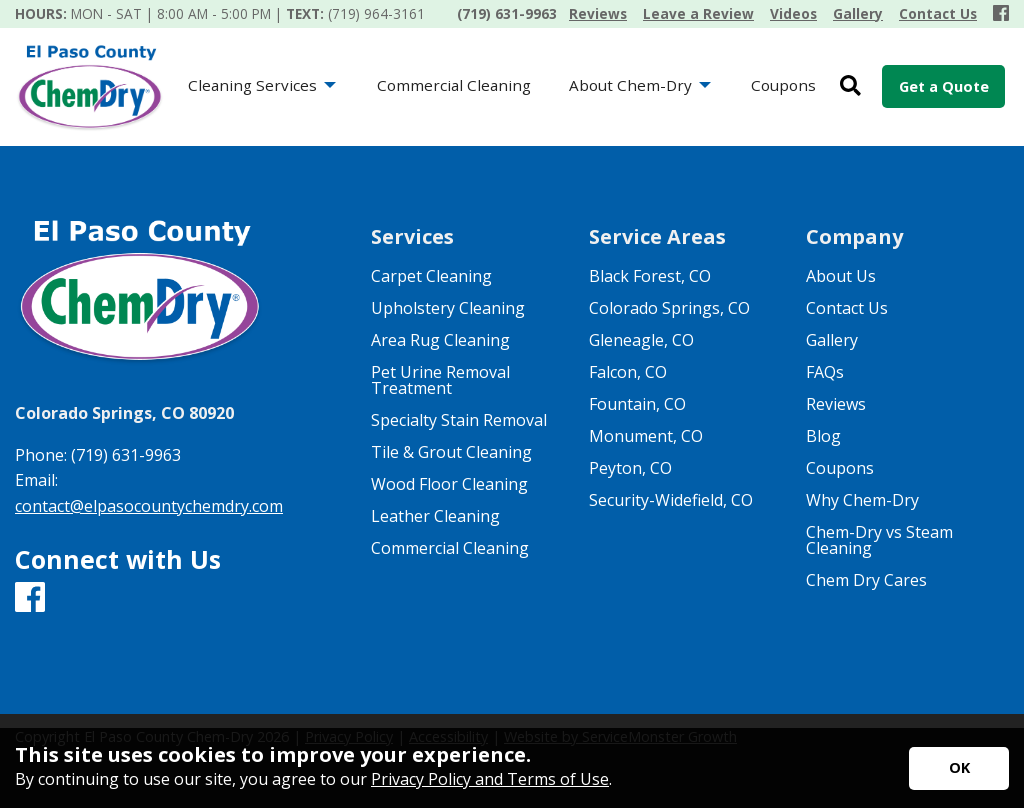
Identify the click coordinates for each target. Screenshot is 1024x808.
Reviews (836, 404)
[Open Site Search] (850, 86)
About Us (841, 276)
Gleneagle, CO (641, 340)
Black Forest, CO (650, 276)
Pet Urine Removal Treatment (440, 380)
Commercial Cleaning (450, 548)
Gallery (832, 340)
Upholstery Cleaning (448, 308)
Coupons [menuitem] (783, 85)
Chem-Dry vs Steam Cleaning (879, 540)
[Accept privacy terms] (959, 768)
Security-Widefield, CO (671, 500)
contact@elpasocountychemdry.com (149, 506)
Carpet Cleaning (431, 276)
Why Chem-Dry (862, 500)
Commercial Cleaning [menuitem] (454, 85)
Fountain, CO (637, 404)
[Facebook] (1001, 14)
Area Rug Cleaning (440, 340)
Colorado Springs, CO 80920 (124, 413)
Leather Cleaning (435, 516)
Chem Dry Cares (866, 580)
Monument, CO (646, 436)
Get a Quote (944, 86)
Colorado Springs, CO (669, 308)
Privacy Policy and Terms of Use (490, 779)
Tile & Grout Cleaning (451, 452)
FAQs (825, 372)
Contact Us (847, 308)
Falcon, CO (628, 372)
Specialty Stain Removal (459, 420)
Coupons (840, 468)
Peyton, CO (630, 468)
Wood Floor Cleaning (449, 484)
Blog (823, 436)
